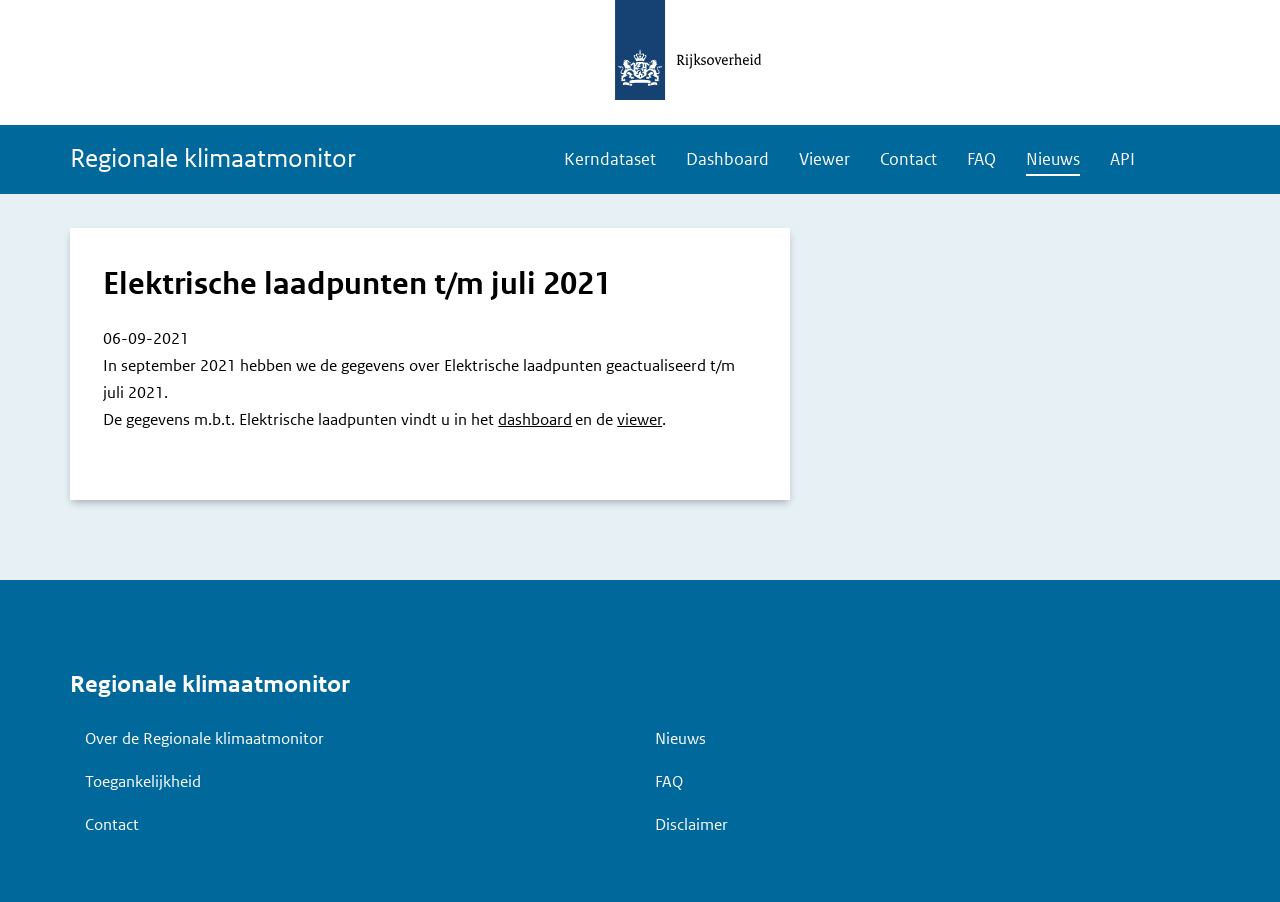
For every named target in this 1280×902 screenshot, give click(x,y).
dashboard (535, 419)
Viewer (824, 159)
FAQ (981, 159)
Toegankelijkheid (143, 781)
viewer (639, 419)
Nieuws (1053, 159)
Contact (908, 159)
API (1122, 159)
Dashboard (727, 159)
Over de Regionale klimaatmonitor (204, 738)
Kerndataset (610, 159)
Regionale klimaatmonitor (213, 158)
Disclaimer (691, 824)
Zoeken (1180, 160)
